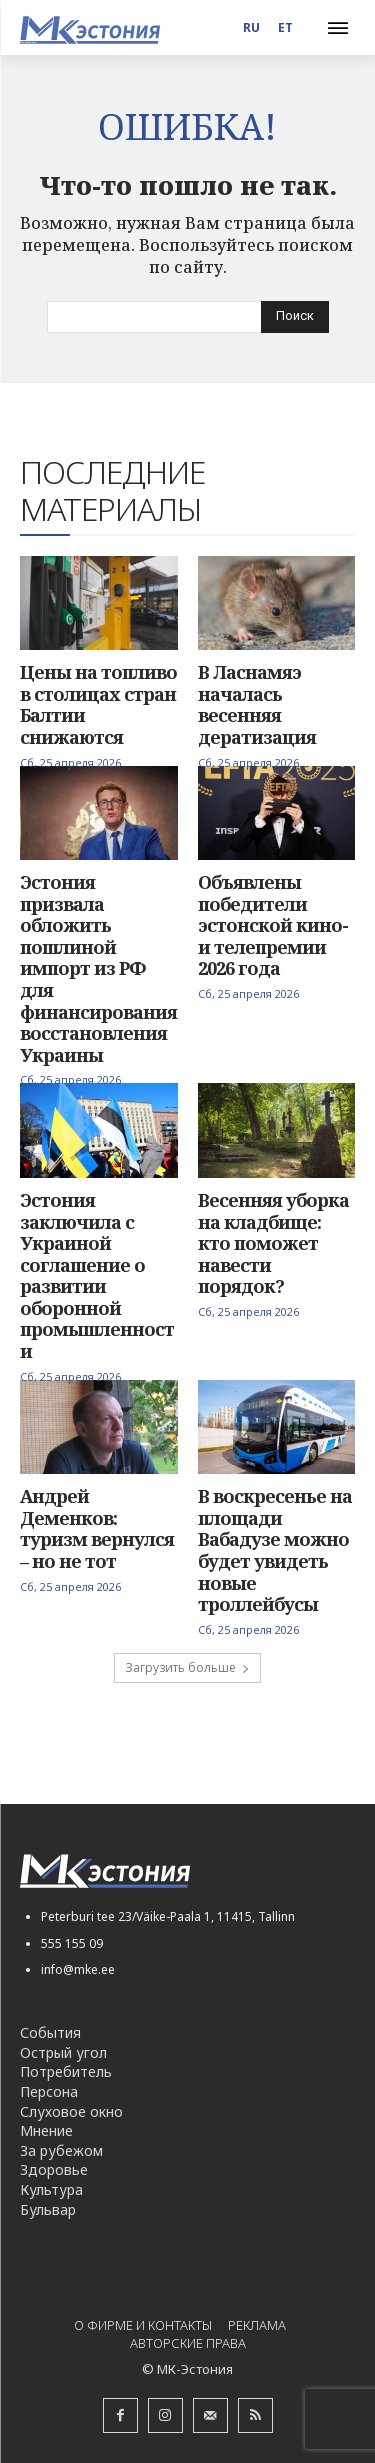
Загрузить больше (187, 1667)
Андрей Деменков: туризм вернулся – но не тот (97, 1528)
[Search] (295, 317)
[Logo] (90, 30)
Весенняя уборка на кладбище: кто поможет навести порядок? (273, 1243)
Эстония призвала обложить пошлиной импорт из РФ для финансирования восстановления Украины (98, 968)
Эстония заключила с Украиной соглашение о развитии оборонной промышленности (97, 1275)
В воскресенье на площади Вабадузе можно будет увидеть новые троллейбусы (275, 1550)
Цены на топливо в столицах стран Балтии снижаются (98, 704)
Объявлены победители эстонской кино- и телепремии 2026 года (273, 925)
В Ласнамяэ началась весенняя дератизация (257, 704)
